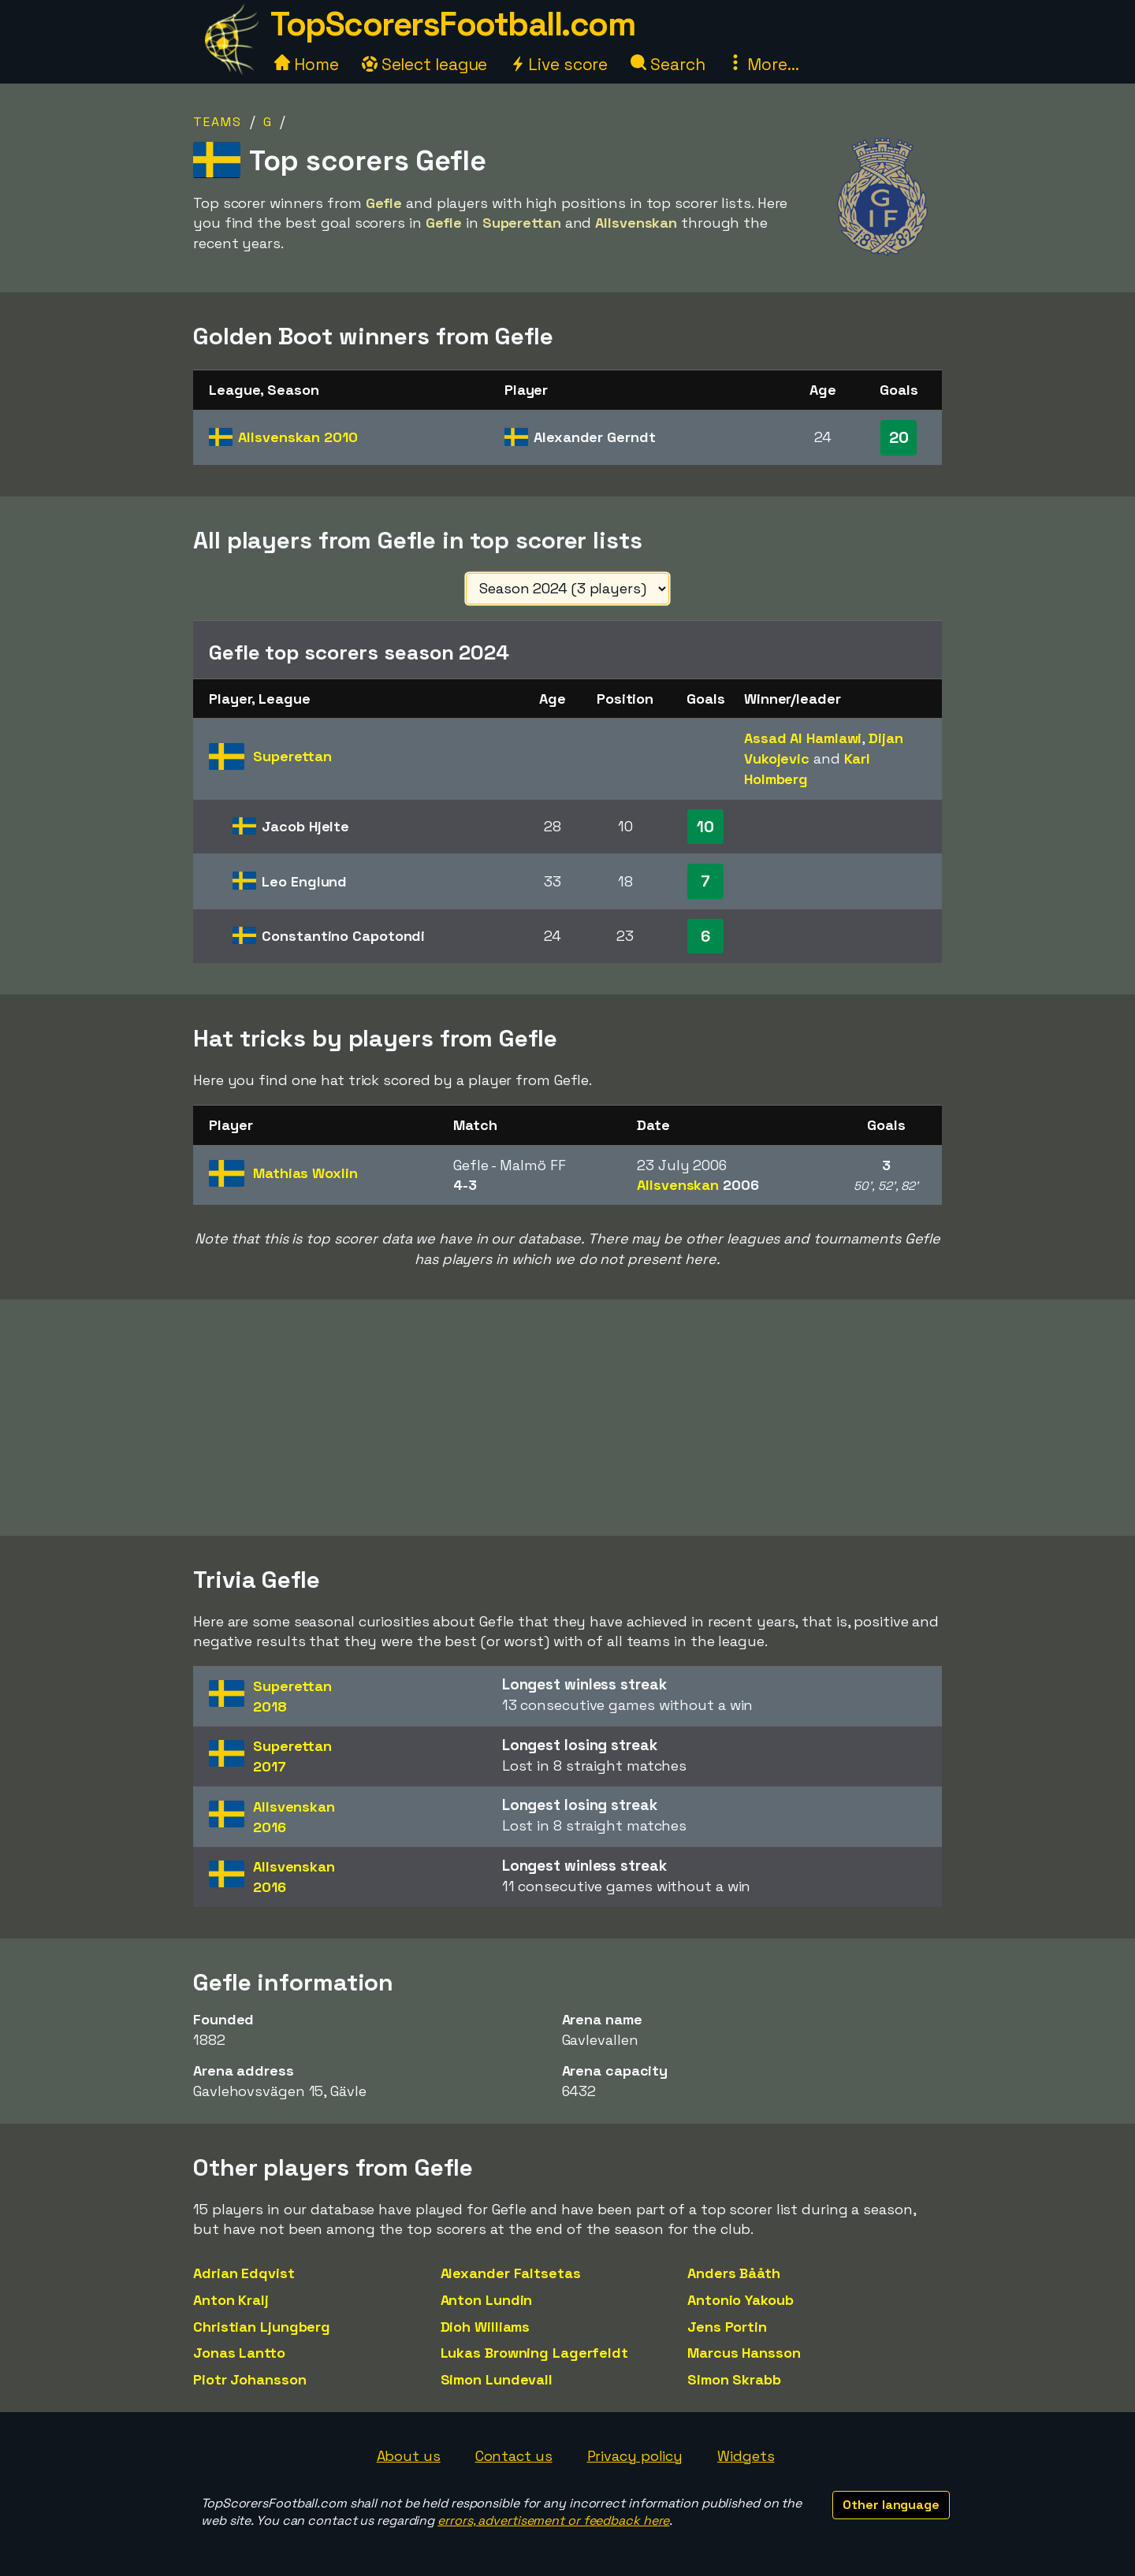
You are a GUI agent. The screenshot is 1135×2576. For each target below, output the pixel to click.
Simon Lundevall (497, 2379)
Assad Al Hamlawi (802, 738)
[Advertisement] (567, 1417)
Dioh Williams (485, 2327)
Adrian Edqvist (244, 2273)
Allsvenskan (297, 437)
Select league (425, 64)
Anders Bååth (733, 2273)
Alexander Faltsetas (511, 2273)
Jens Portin (727, 2327)
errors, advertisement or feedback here (553, 2520)
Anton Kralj (231, 2300)
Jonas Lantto (239, 2353)
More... (763, 64)
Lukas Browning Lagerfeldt (535, 2353)
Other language (891, 2504)
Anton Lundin (487, 2300)
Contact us (514, 2456)
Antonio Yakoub (740, 2300)
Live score (559, 64)
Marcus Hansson (744, 2353)
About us (409, 2456)
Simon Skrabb (734, 2379)
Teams (217, 121)
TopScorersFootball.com (452, 24)
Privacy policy (635, 2456)
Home (306, 64)
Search (668, 64)
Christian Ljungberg (261, 2327)
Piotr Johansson (250, 2379)
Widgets (745, 2456)
